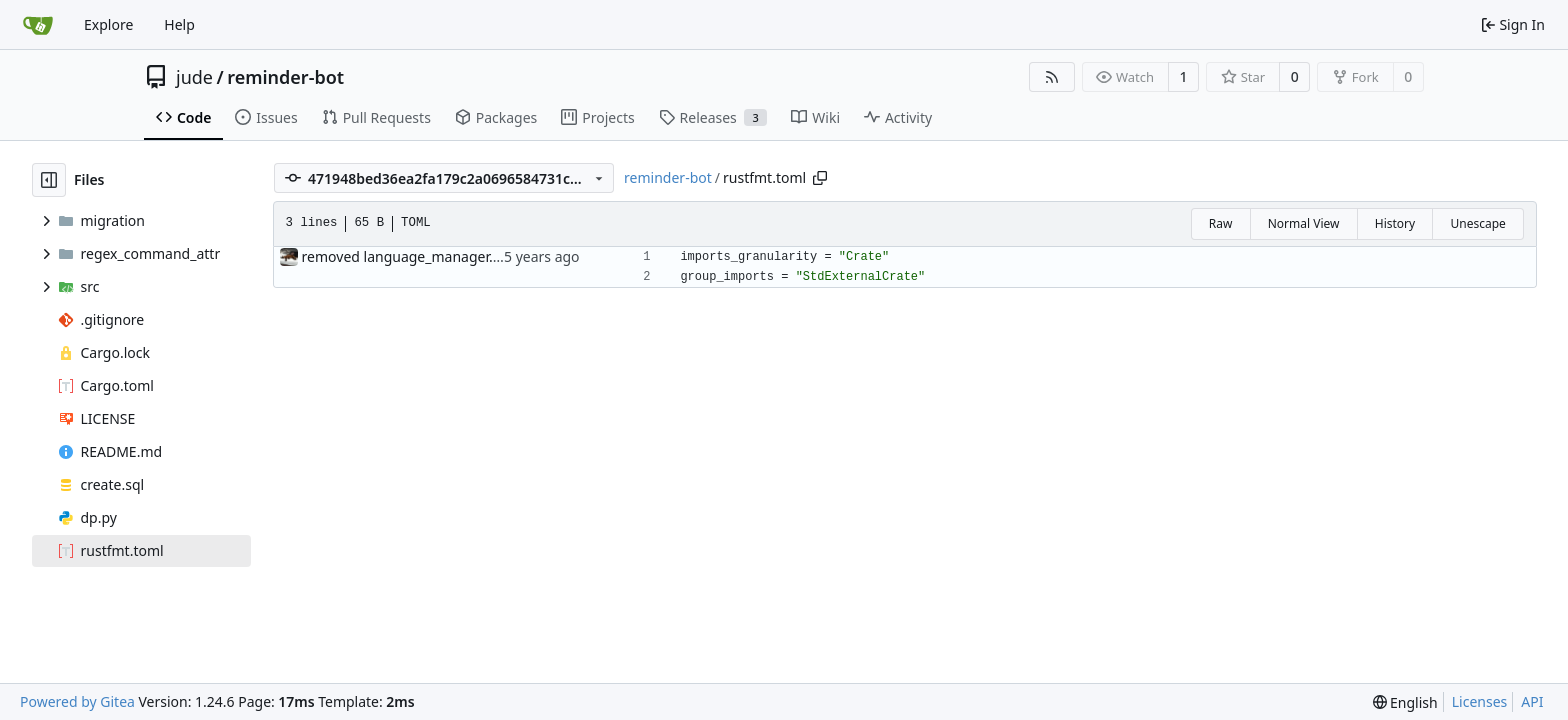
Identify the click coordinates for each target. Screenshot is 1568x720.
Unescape (1477, 223)
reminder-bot (285, 77)
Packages (496, 117)
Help (179, 24)
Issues (266, 117)
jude (194, 77)
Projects (597, 117)
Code (183, 117)
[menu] (1405, 702)
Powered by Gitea (77, 701)
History (1395, 223)
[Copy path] (820, 178)
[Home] (38, 25)
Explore (108, 24)
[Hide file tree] (49, 180)
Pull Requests (376, 117)
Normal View (1304, 223)
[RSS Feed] (1052, 77)
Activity (898, 117)
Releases (713, 117)
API (1532, 701)
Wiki (815, 117)
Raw (1221, 223)
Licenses (1480, 701)
